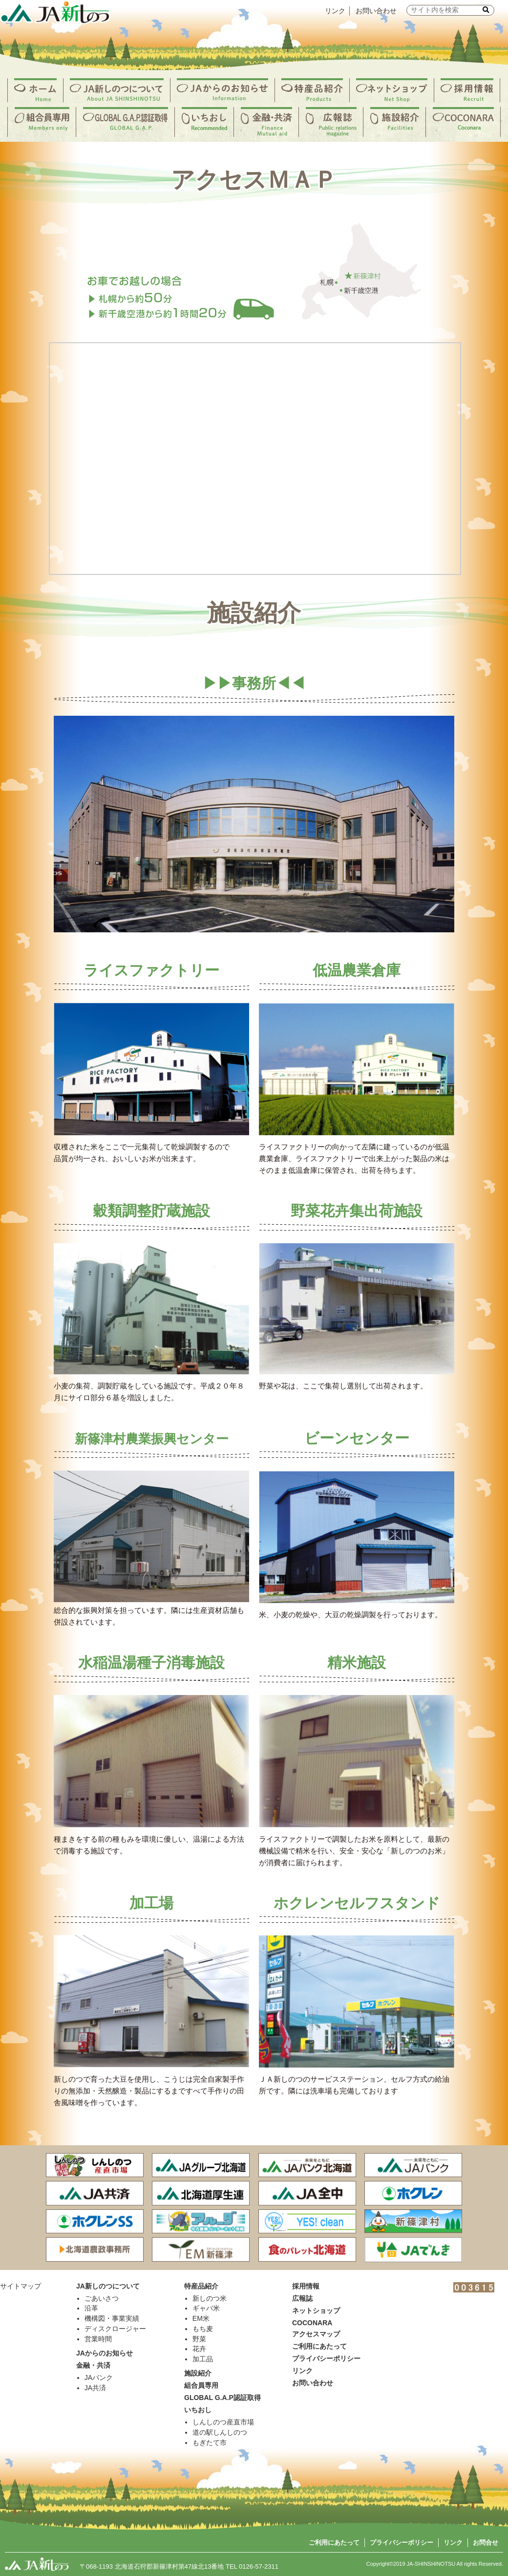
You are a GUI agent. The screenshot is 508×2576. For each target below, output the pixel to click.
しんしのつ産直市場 (223, 2422)
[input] (450, 10)
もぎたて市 (209, 2442)
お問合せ (485, 2542)
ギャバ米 (206, 2308)
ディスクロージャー (115, 2329)
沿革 (91, 2308)
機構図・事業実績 (112, 2318)
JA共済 (95, 2388)
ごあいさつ (102, 2298)
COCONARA (312, 2323)
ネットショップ (316, 2310)
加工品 (202, 2359)
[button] (486, 10)
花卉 (199, 2349)
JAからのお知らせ (104, 2353)
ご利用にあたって (334, 2542)
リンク (335, 11)
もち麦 (202, 2329)
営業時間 (98, 2339)
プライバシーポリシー (401, 2542)
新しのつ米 (209, 2298)
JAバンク (99, 2377)
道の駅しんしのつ (219, 2432)
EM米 (201, 2318)
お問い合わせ (376, 11)
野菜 (199, 2339)
